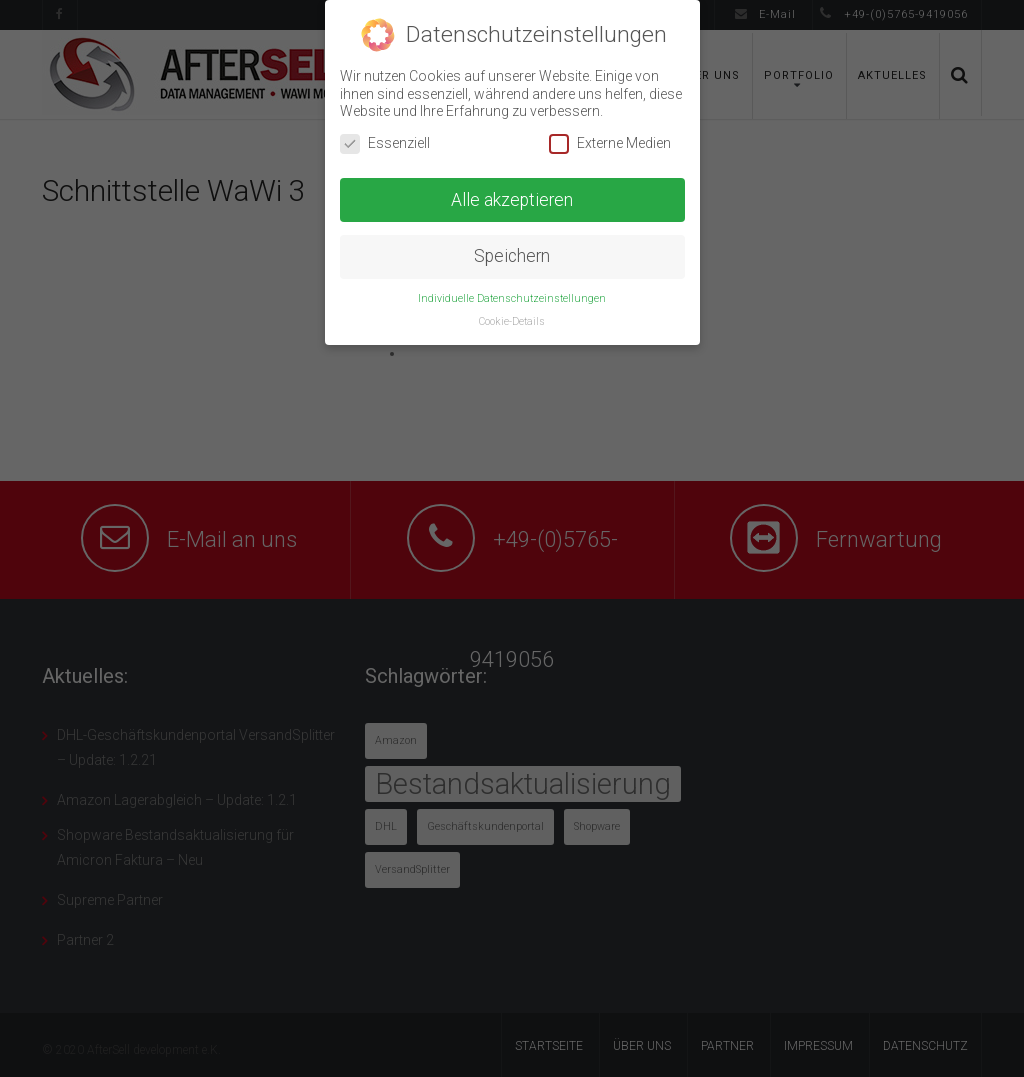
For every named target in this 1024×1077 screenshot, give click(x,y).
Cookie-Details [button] (512, 321)
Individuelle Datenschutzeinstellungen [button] (512, 298)
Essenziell (385, 143)
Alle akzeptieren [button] (512, 200)
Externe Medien (610, 143)
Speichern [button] (512, 256)
